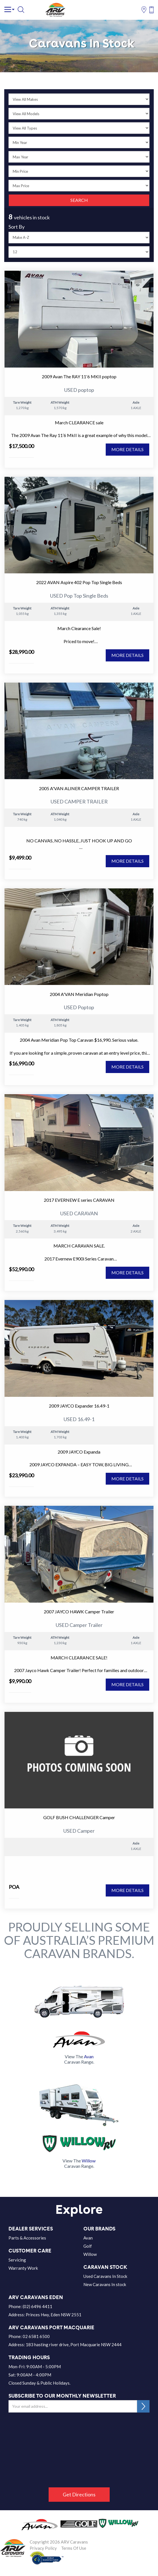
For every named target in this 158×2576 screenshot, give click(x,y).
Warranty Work (23, 2268)
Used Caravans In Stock (105, 2276)
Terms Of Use (73, 2548)
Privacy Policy (43, 2548)
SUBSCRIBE (143, 2406)
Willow (90, 2254)
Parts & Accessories (27, 2237)
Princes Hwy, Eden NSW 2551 (53, 2314)
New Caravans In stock (104, 2284)
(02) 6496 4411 (37, 2306)
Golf (87, 2246)
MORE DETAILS (127, 449)
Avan (88, 2237)
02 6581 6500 (36, 2336)
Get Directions (79, 2494)
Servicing (17, 2259)
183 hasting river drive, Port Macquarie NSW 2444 (74, 2344)
